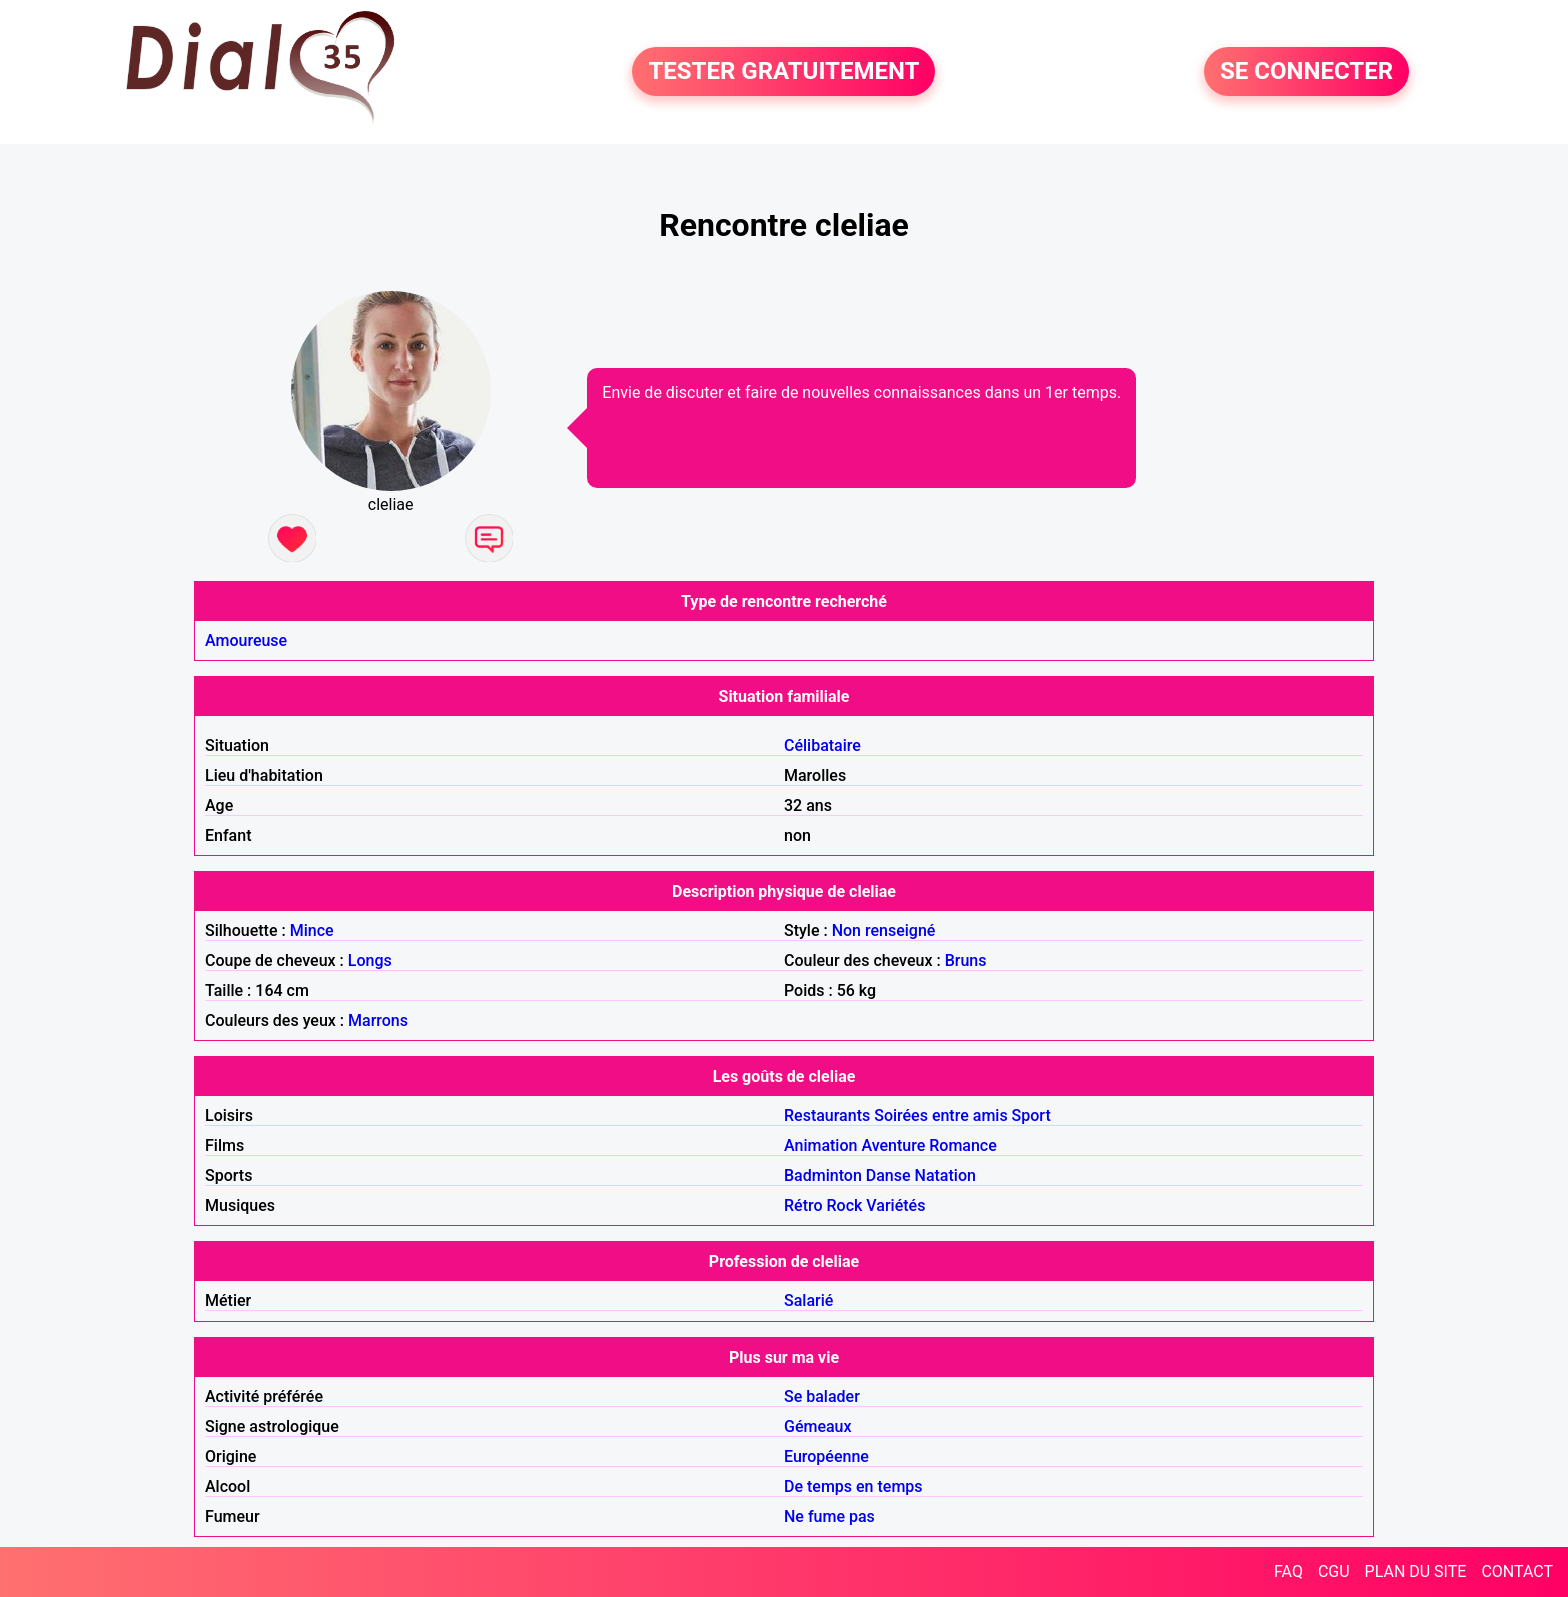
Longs (370, 960)
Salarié (808, 1300)
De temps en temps (853, 1486)
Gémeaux (818, 1426)
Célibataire (822, 745)
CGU (1334, 1571)
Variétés (895, 1205)
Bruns (966, 960)
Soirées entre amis (940, 1115)
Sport (1031, 1115)
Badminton (823, 1175)
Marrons (378, 1020)
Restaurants (827, 1115)
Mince (312, 930)
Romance (963, 1145)
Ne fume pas (829, 1516)
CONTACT (1517, 1571)
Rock (845, 1205)
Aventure (893, 1145)
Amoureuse (246, 640)
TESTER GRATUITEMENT (783, 72)
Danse (888, 1175)
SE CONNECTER (1306, 72)
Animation (820, 1145)
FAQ (1288, 1571)
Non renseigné (884, 930)
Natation (945, 1175)
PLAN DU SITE (1416, 1571)
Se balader (822, 1396)
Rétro (803, 1205)
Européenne (826, 1456)
